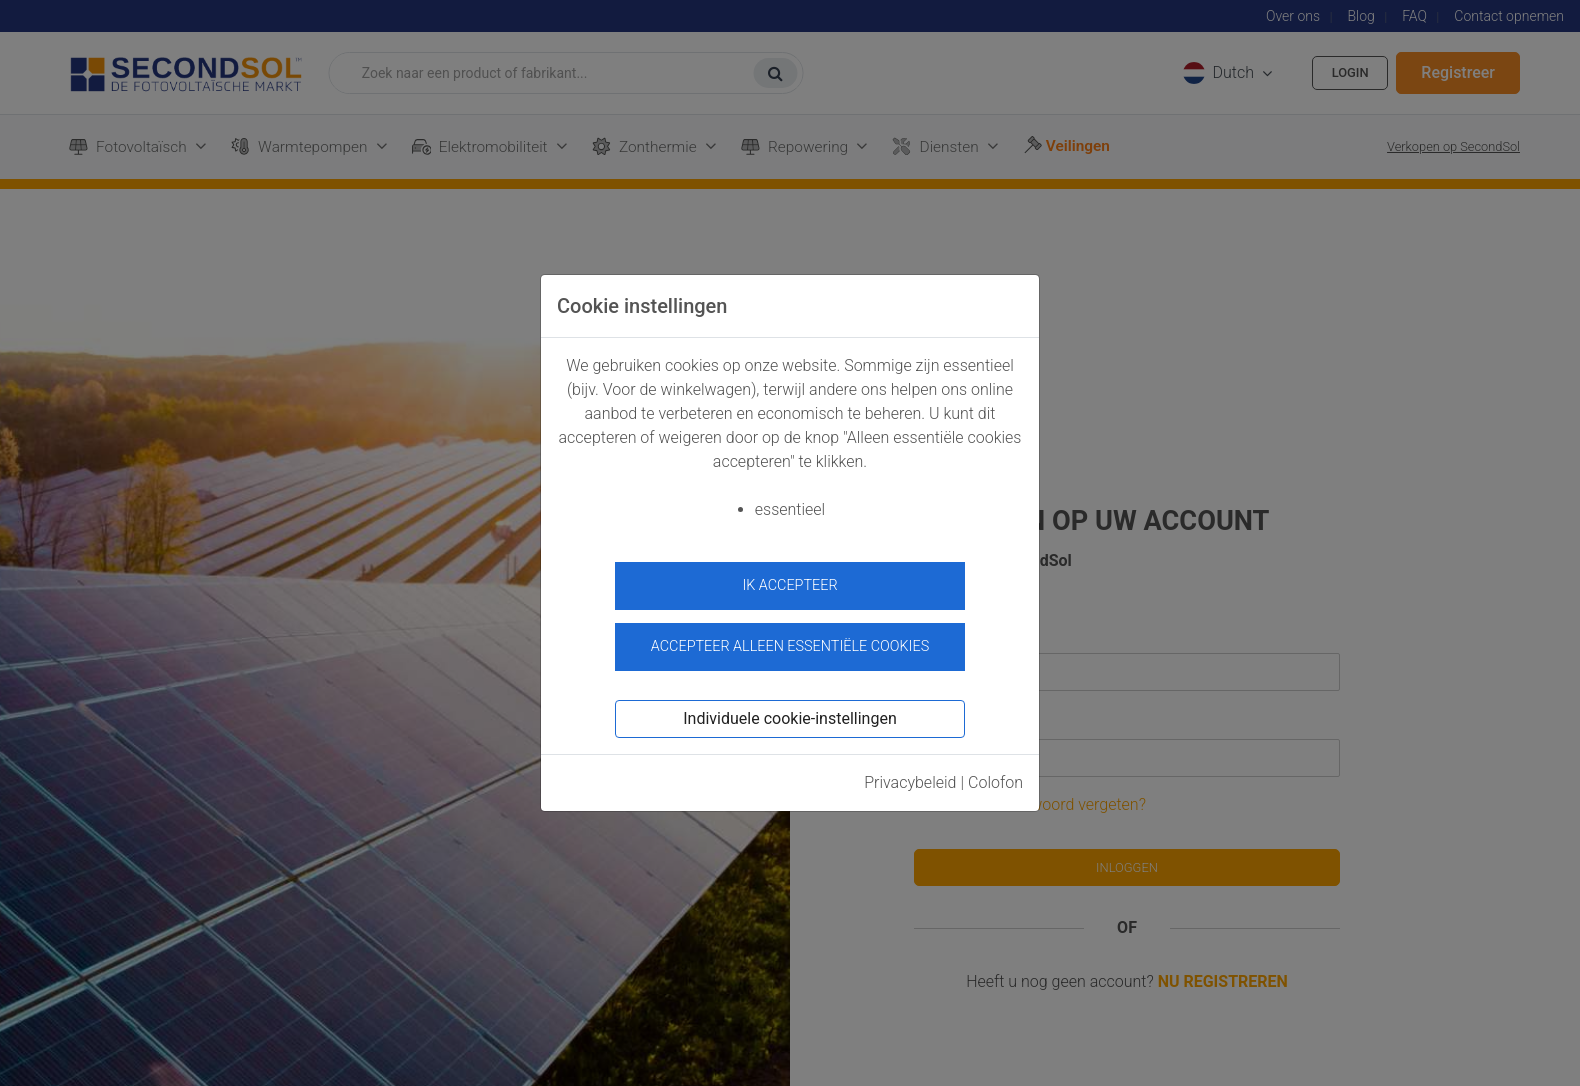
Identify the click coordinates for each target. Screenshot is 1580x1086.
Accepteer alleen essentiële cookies (790, 638)
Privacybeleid (910, 774)
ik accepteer (789, 585)
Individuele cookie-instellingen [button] (789, 710)
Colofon (995, 774)
